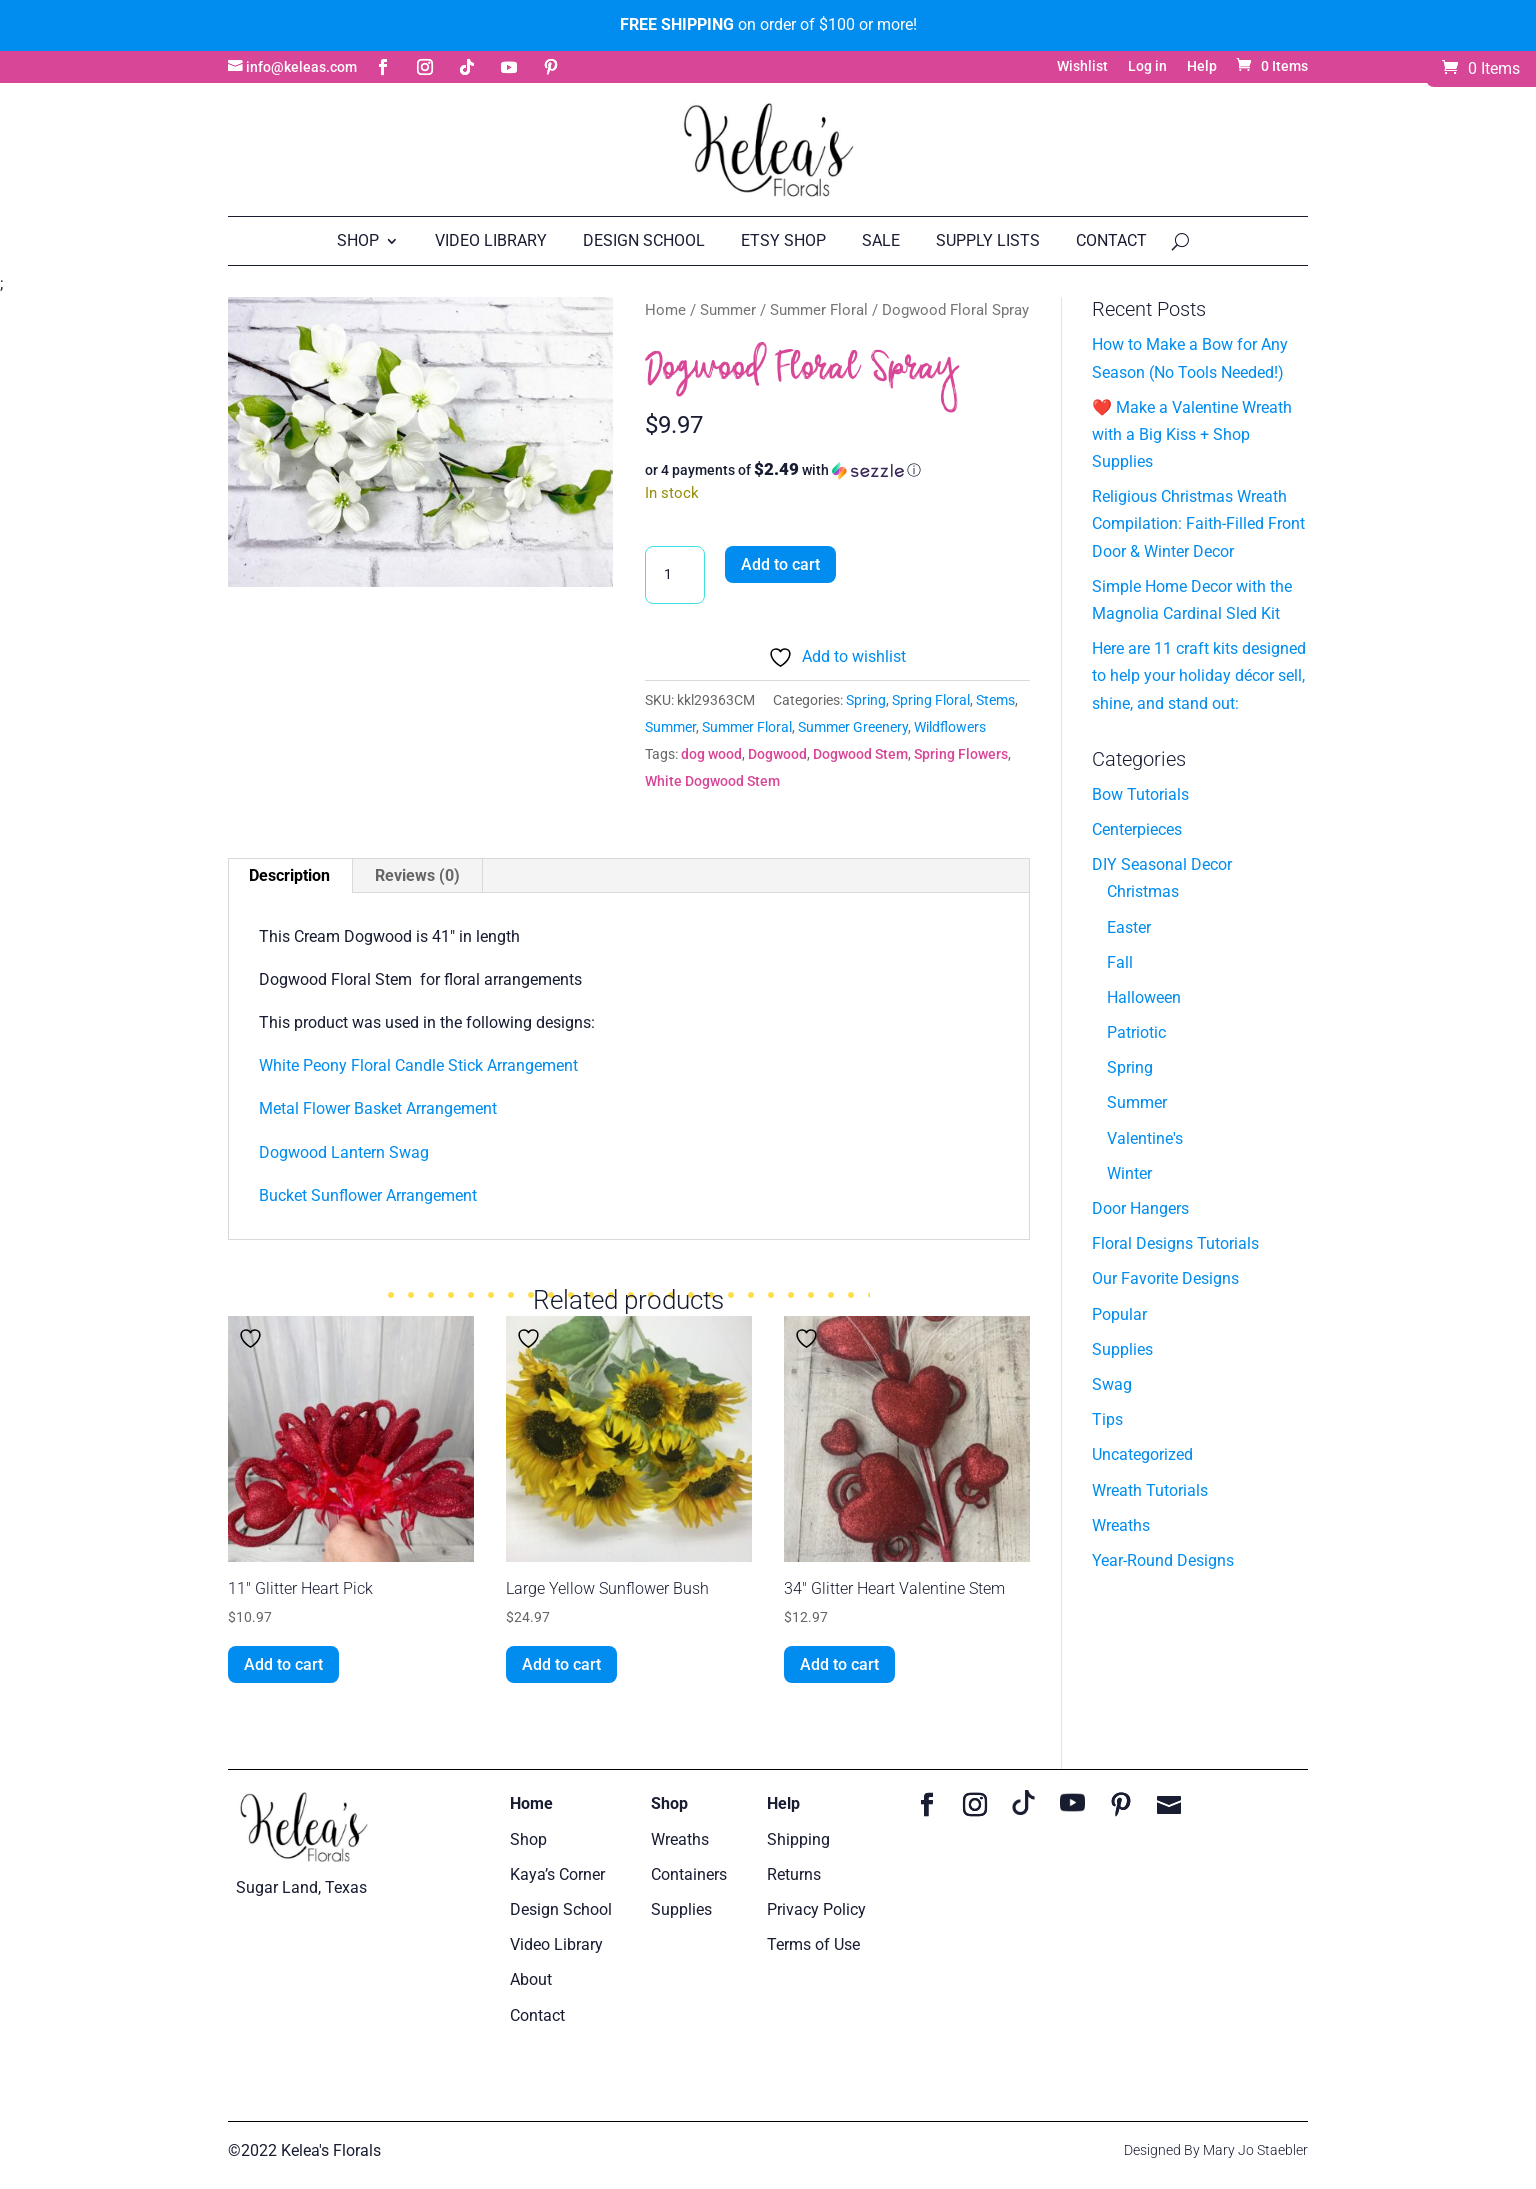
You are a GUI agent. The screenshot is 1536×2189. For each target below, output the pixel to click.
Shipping (798, 1839)
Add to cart (780, 564)
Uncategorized (1142, 1454)
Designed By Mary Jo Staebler (1216, 2150)
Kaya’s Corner (557, 1874)
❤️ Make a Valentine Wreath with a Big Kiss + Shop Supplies (1192, 434)
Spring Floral (931, 700)
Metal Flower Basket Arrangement (378, 1108)
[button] (837, 470)
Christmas (1143, 891)
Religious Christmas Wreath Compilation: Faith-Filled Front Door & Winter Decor (1198, 523)
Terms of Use (813, 1944)
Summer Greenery (853, 727)
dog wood (711, 754)
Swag (1112, 1384)
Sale (881, 240)
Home (665, 310)
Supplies (1122, 1349)
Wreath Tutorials (1150, 1490)
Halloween (1144, 997)
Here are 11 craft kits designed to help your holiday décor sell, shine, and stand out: (1199, 675)
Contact (1111, 240)
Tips (1107, 1419)
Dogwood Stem (860, 754)
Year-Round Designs (1163, 1560)
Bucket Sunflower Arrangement (370, 1195)
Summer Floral (819, 310)
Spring (866, 700)
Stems (995, 700)
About (531, 1979)
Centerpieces (1137, 829)
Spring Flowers (961, 754)
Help (1202, 66)
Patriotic (1136, 1032)
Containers (689, 1874)
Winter (1129, 1173)
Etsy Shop (783, 240)
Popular (1119, 1314)
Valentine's (1145, 1138)
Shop (358, 240)
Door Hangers (1140, 1208)
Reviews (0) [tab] (417, 875)
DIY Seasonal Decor (1162, 864)
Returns (794, 1874)
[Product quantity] (675, 575)
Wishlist (1082, 66)
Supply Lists (988, 240)
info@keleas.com (301, 67)
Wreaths (1121, 1525)
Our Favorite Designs (1165, 1278)
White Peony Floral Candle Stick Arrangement (418, 1065)
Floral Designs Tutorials (1175, 1243)
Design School (644, 240)
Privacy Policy (816, 1909)
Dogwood (777, 754)
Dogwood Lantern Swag (344, 1152)
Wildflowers (950, 727)
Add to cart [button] (283, 1664)
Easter (1129, 927)
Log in (1147, 66)
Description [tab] (289, 875)
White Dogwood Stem (712, 781)
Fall (1120, 962)
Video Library (491, 240)
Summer (728, 310)
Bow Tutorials (1140, 794)
